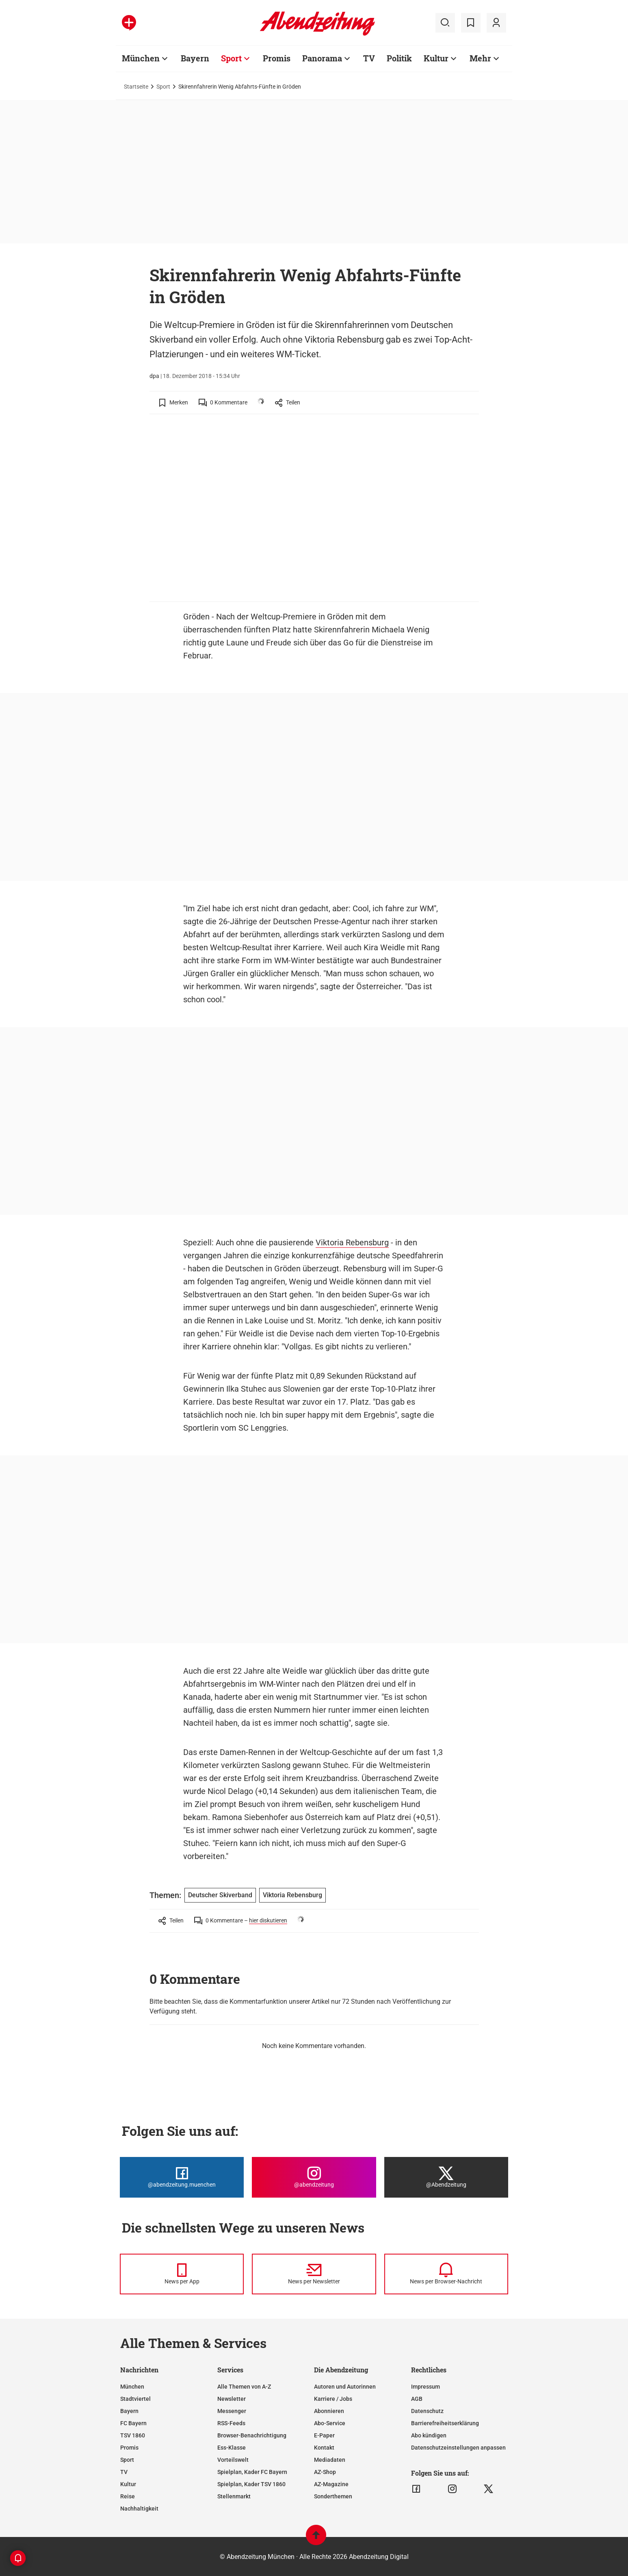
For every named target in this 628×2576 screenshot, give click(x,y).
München (132, 2386)
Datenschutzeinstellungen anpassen (458, 2447)
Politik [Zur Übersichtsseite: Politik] (399, 58)
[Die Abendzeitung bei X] (446, 2177)
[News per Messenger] (182, 2274)
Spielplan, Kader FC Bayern (252, 2472)
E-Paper (324, 2435)
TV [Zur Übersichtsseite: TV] (369, 58)
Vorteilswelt (233, 2460)
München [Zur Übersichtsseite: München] (141, 58)
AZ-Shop (325, 2472)
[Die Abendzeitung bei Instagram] (314, 2177)
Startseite (136, 86)
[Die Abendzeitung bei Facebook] (182, 2177)
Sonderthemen (333, 2496)
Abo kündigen (428, 2435)
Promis (129, 2447)
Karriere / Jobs (333, 2399)
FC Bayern (133, 2423)
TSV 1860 (132, 2435)
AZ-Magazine (331, 2484)
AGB (416, 2399)
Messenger (231, 2411)
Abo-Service (329, 2423)
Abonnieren (329, 2411)
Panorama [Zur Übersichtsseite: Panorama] (322, 58)
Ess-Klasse (231, 2447)
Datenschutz (427, 2411)
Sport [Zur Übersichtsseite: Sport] (231, 58)
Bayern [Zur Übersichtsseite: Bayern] (195, 58)
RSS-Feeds (231, 2423)
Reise (127, 2496)
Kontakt (324, 2447)
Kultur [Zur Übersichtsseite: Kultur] (436, 58)
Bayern (129, 2411)
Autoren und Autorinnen (345, 2386)
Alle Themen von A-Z (244, 2386)
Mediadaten (329, 2460)
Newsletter (231, 2399)
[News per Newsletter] (314, 2274)
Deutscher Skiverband (220, 1895)
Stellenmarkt (234, 2496)
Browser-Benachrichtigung (251, 2435)
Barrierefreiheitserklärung (445, 2423)
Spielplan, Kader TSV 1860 (251, 2484)
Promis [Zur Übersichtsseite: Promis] (276, 58)
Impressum (425, 2386)
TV (124, 2472)
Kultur (128, 2484)
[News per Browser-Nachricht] (446, 2274)
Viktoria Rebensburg (352, 1242)
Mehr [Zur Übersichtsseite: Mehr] (480, 58)
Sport (163, 86)
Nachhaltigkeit (139, 2508)
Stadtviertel (135, 2399)
